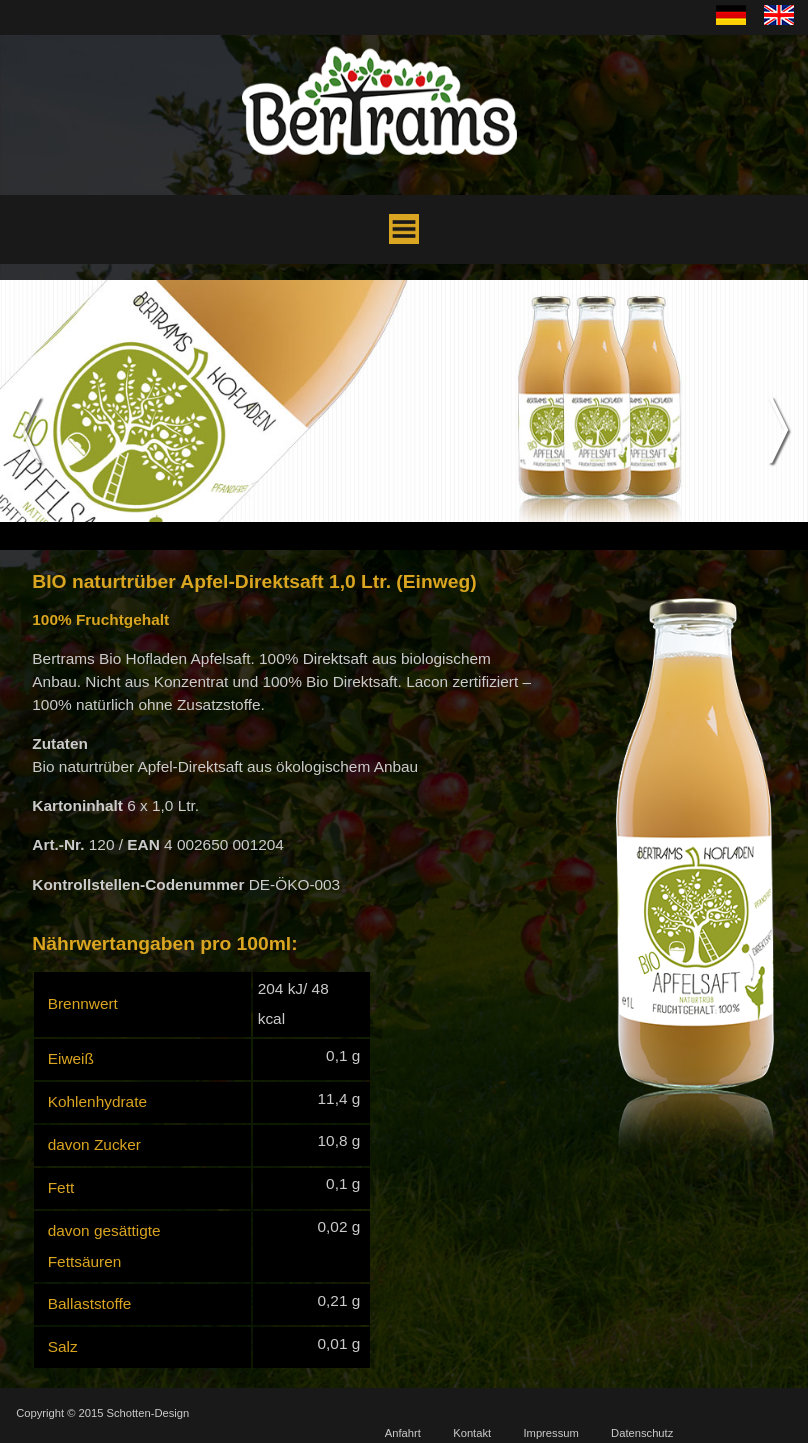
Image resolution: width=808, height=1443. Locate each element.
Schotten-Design (148, 1413)
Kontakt (472, 1433)
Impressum (550, 1433)
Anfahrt (403, 1433)
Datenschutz (642, 1433)
